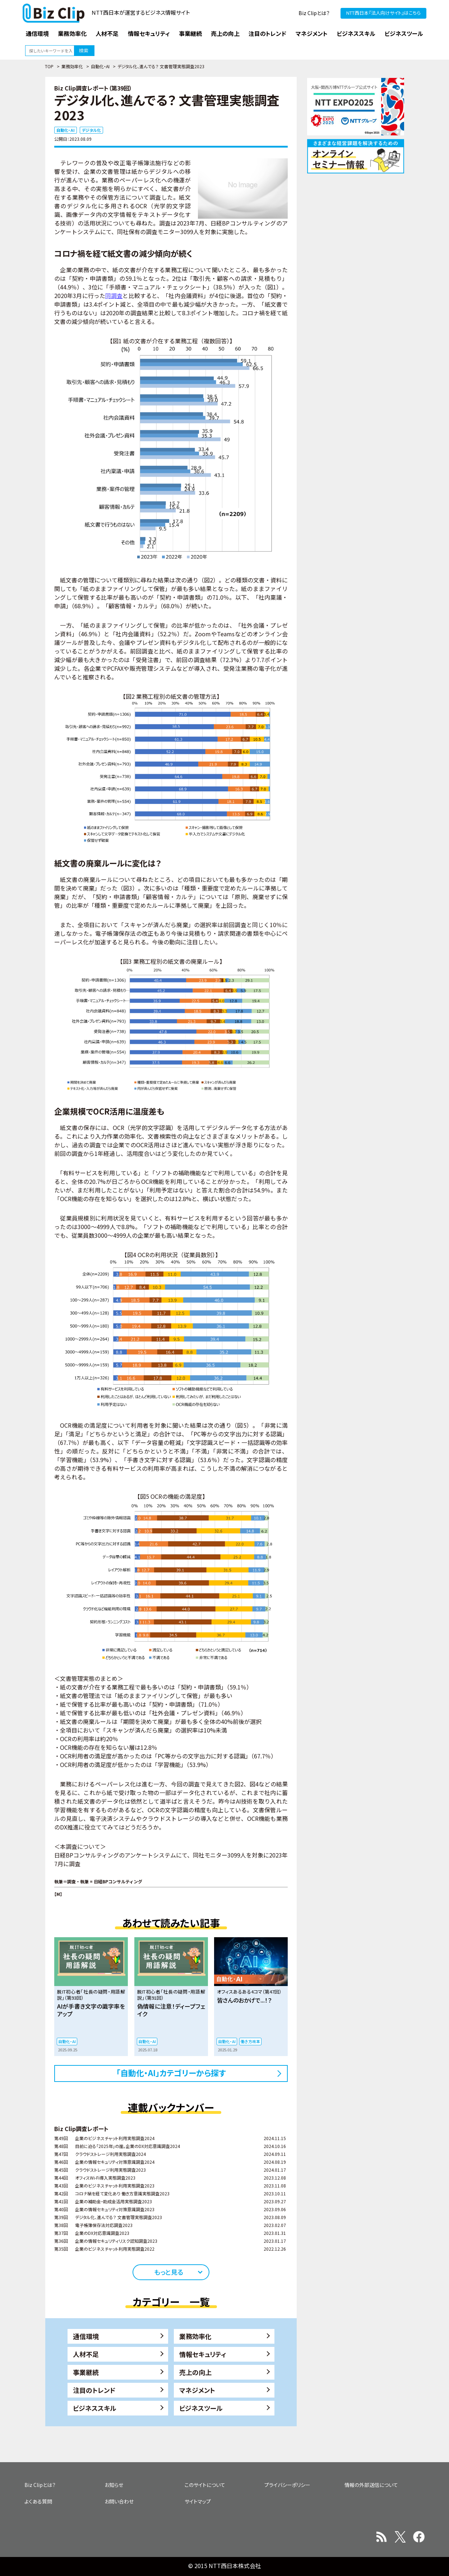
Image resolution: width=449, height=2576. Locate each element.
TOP (49, 66)
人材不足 (86, 2354)
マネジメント (197, 2390)
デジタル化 (91, 130)
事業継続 (86, 2372)
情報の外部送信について (371, 2484)
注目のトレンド (94, 2390)
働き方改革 (250, 2041)
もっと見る (168, 2272)
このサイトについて (205, 2484)
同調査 (113, 295)
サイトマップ (198, 2501)
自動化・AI (100, 66)
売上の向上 (195, 2372)
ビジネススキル (94, 2408)
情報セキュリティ (202, 2354)
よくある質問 (38, 2501)
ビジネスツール (201, 2408)
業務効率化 (72, 66)
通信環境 (86, 2336)
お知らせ (114, 2484)
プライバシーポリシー (287, 2484)
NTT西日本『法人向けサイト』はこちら (383, 12)
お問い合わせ (119, 2501)
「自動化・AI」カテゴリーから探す (171, 2072)
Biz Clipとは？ (314, 13)
